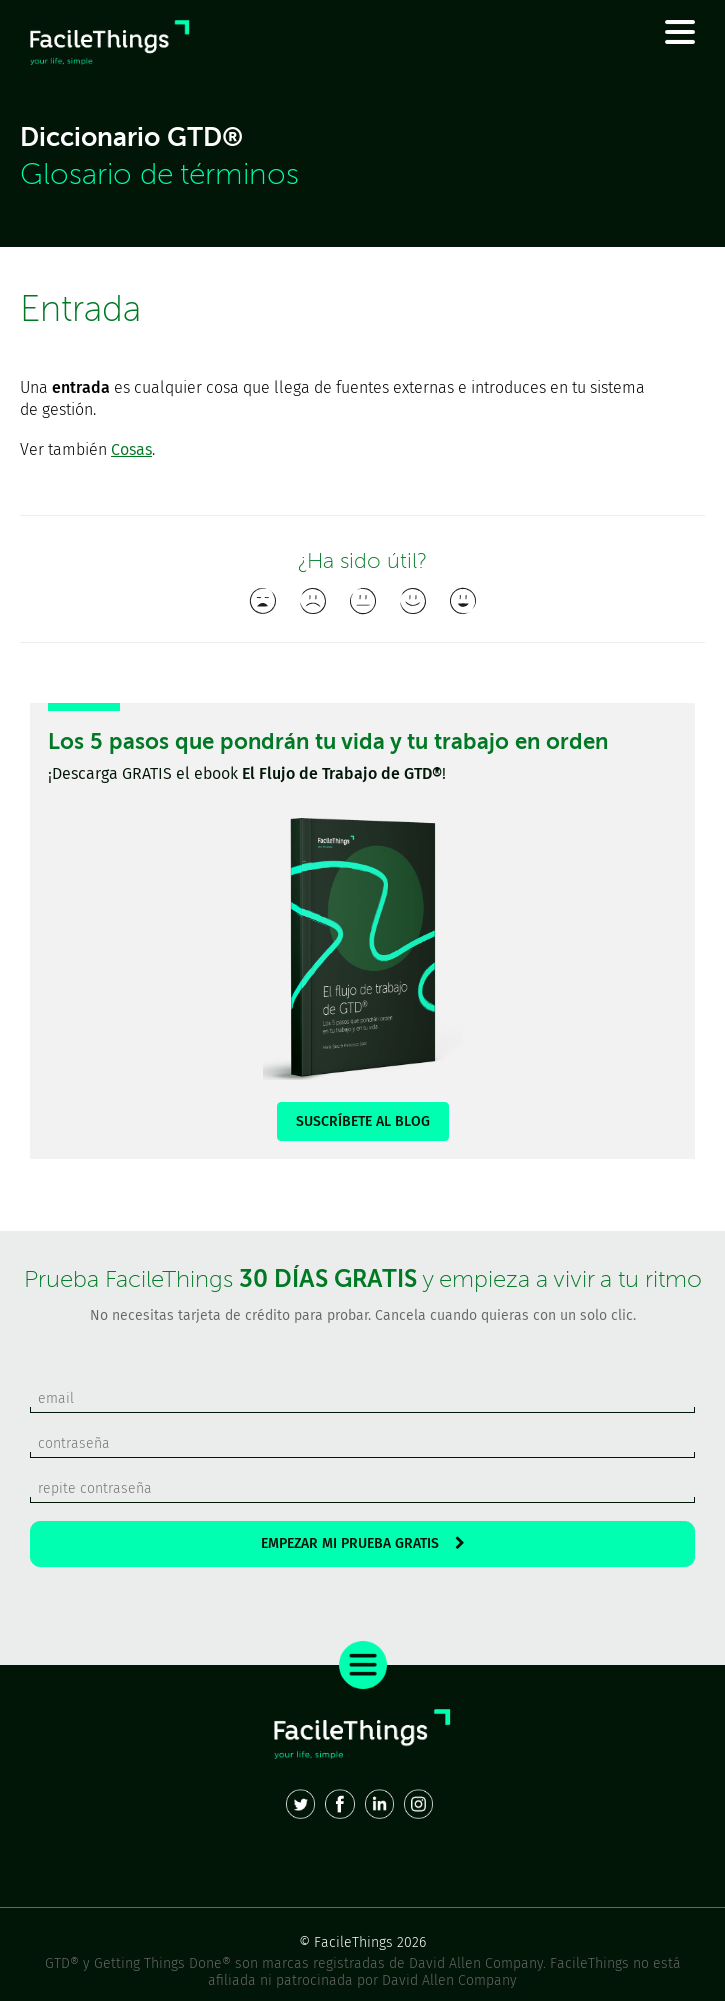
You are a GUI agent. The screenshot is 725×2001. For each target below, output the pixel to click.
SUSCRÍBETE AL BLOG (363, 1121)
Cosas (131, 449)
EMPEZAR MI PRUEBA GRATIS (363, 1543)
